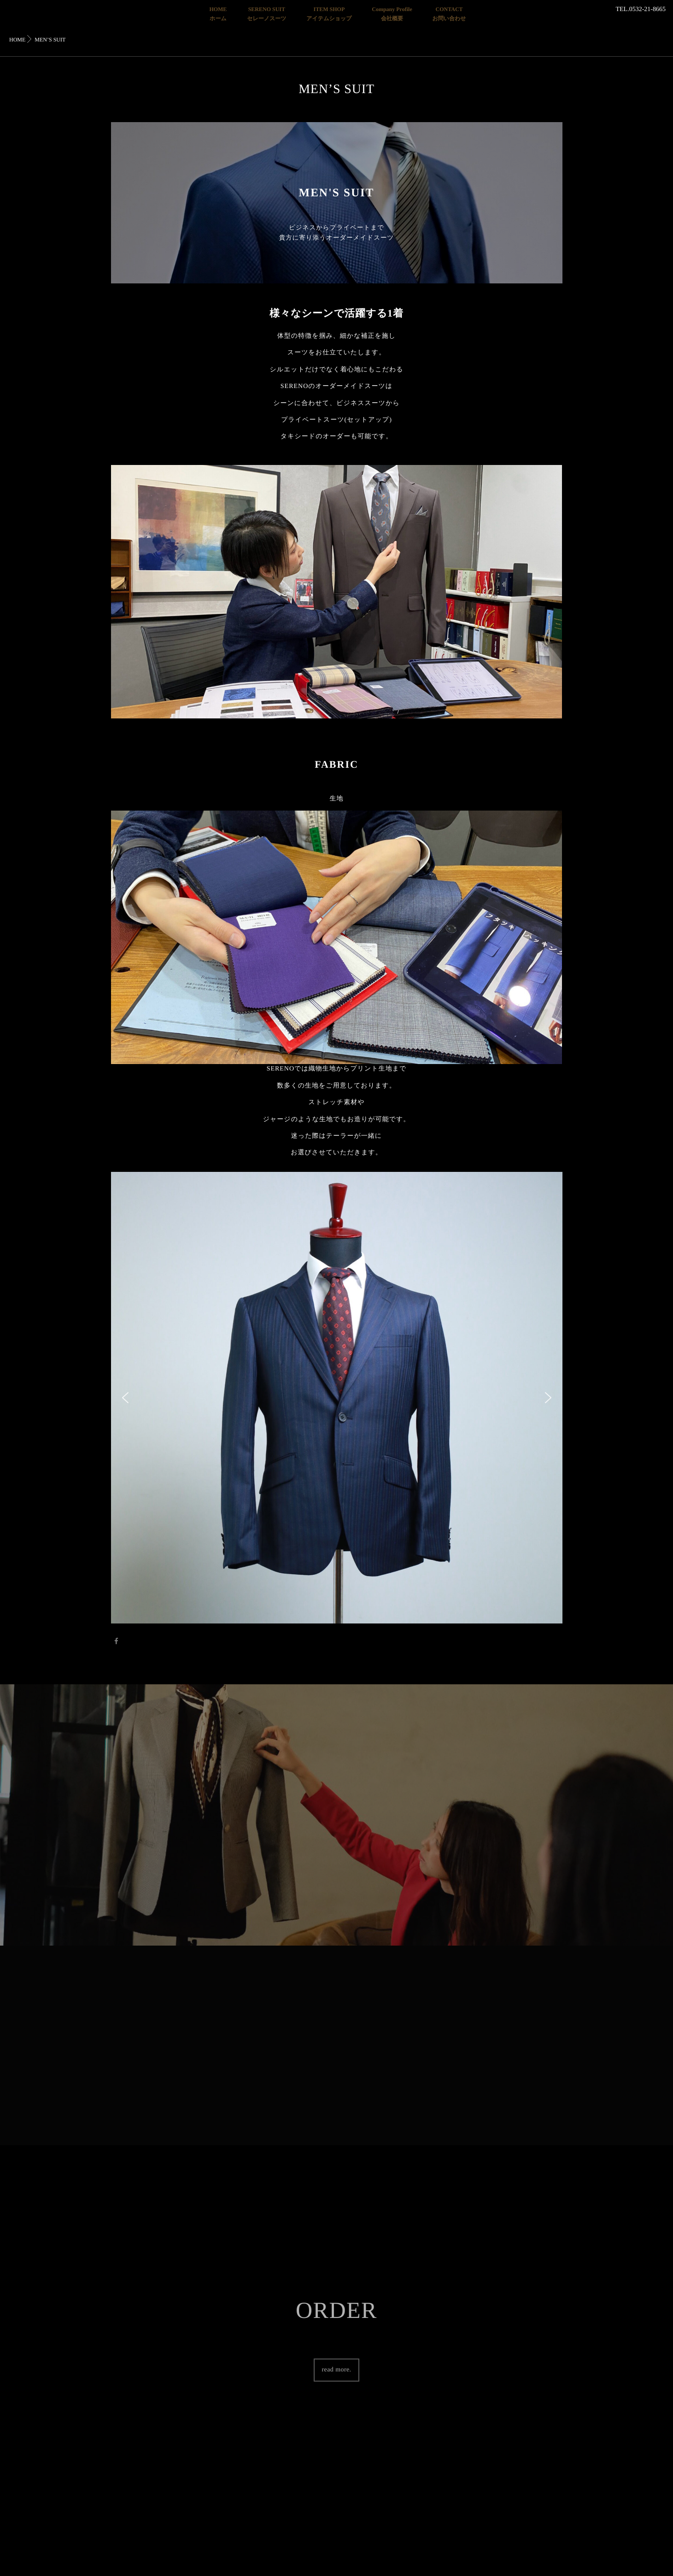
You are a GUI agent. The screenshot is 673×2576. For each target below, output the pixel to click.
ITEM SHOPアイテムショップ (328, 14)
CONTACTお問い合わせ (449, 14)
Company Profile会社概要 (392, 14)
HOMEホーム (218, 14)
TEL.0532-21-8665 (641, 9)
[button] (125, 1397)
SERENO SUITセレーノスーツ (266, 14)
